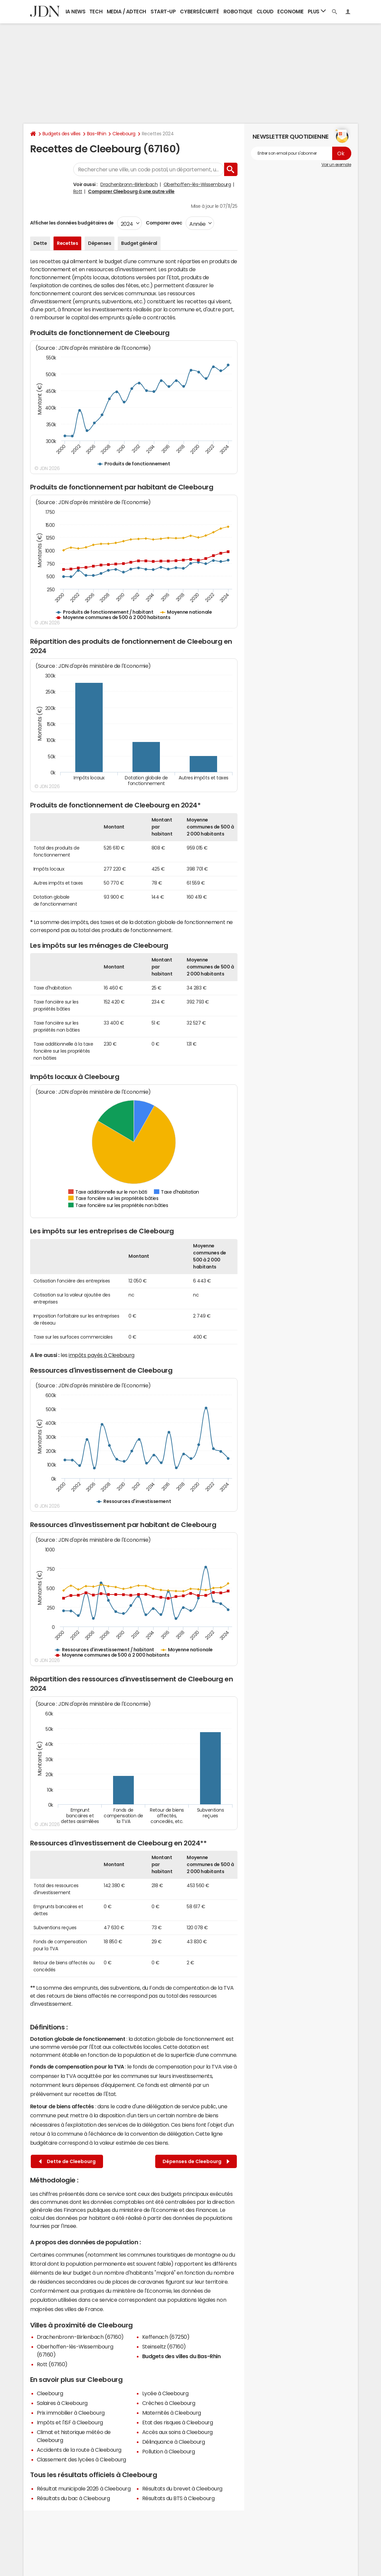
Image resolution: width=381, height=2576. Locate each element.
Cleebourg (123, 133)
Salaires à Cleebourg (62, 2403)
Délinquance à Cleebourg (173, 2441)
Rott (77, 191)
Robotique (238, 11)
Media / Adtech (126, 11)
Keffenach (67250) (166, 2336)
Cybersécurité (199, 11)
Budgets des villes (61, 133)
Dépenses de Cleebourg (196, 2161)
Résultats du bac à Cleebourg (73, 2498)
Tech (95, 11)
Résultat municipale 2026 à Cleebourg (84, 2488)
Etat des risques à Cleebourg (177, 2422)
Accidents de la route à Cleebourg (79, 2449)
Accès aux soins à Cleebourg (177, 2432)
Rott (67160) (52, 2364)
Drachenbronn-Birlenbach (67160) (80, 2336)
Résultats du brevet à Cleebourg (182, 2488)
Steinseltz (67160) (164, 2346)
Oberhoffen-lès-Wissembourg (197, 184)
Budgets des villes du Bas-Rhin (181, 2356)
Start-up (163, 11)
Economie (290, 11)
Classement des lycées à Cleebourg (81, 2459)
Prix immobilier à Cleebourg (71, 2412)
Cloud (265, 11)
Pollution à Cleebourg (168, 2451)
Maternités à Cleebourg (171, 2412)
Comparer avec (163, 222)
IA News (76, 11)
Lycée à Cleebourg (165, 2393)
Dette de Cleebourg (67, 2161)
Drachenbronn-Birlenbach (129, 184)
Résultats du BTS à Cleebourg (178, 2498)
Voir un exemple (336, 165)
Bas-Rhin (96, 133)
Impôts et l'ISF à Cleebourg (70, 2422)
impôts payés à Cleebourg (101, 1355)
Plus (317, 11)
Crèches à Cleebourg (168, 2403)
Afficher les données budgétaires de (72, 222)
